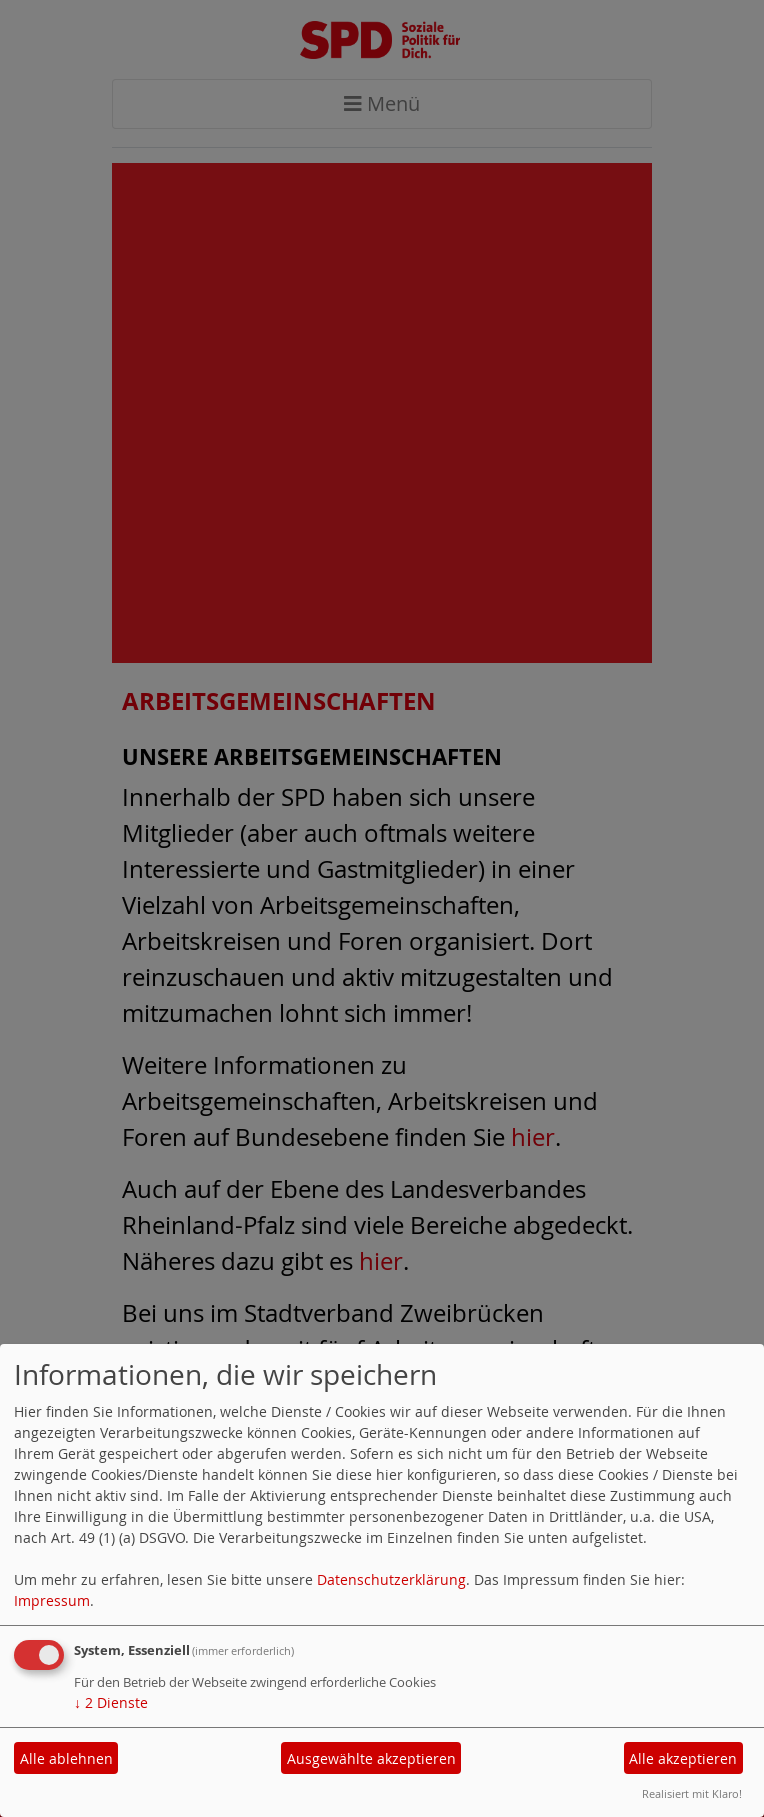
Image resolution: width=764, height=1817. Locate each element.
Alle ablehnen (66, 1758)
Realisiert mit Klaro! (692, 1793)
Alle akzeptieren (683, 1758)
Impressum (52, 1600)
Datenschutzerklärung (391, 1579)
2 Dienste (111, 1702)
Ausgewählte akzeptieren (371, 1758)
